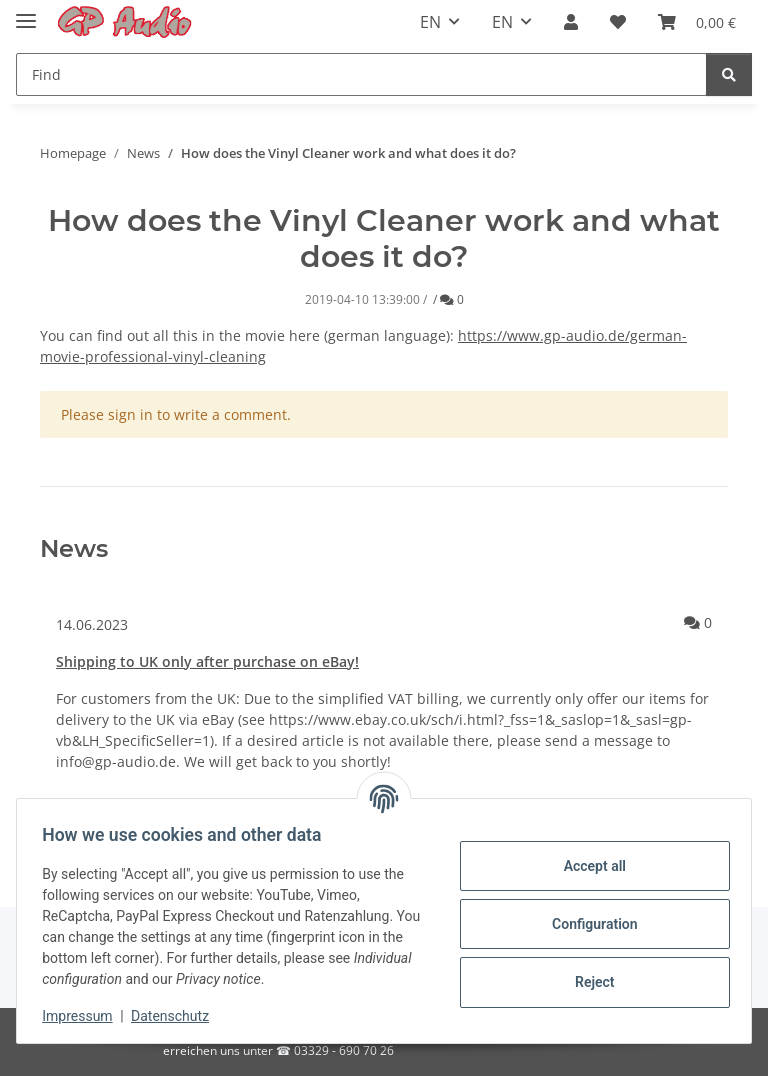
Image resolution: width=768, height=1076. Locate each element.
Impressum (84, 1016)
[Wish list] (618, 22)
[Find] (361, 74)
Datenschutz (177, 1016)
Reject (588, 982)
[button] (571, 22)
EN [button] (430, 22)
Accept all (588, 866)
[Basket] (697, 22)
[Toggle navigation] (26, 12)
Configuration (587, 924)
